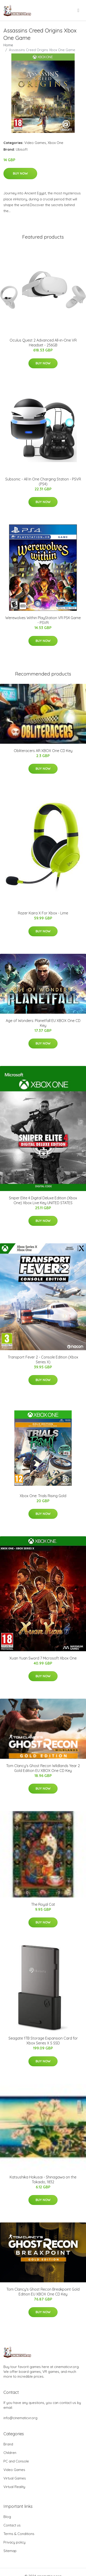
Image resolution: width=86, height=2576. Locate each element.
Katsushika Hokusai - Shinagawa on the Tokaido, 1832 (43, 2179)
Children (9, 2452)
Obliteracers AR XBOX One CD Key (43, 750)
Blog (7, 2517)
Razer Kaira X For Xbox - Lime (43, 913)
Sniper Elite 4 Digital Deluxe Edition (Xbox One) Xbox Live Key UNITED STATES (43, 1200)
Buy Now (20, 173)
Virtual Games (14, 2478)
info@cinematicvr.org (20, 2418)
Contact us (12, 2525)
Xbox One (55, 143)
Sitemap (10, 2551)
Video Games (35, 143)
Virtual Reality (14, 2487)
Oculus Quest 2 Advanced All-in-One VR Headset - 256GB (43, 342)
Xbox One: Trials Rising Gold (43, 1495)
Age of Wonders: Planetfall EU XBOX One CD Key (43, 1023)
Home (8, 45)
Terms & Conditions (18, 2534)
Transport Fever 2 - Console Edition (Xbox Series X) (43, 1359)
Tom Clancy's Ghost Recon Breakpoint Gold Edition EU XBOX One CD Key (43, 2291)
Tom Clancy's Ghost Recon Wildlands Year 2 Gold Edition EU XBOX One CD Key (43, 1768)
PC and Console (16, 2461)
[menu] (79, 10)
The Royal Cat (43, 1904)
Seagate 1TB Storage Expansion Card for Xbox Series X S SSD (43, 2040)
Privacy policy (14, 2542)
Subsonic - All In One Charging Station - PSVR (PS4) (43, 481)
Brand (8, 2444)
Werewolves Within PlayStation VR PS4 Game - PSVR (43, 620)
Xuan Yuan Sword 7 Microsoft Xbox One (43, 1658)
